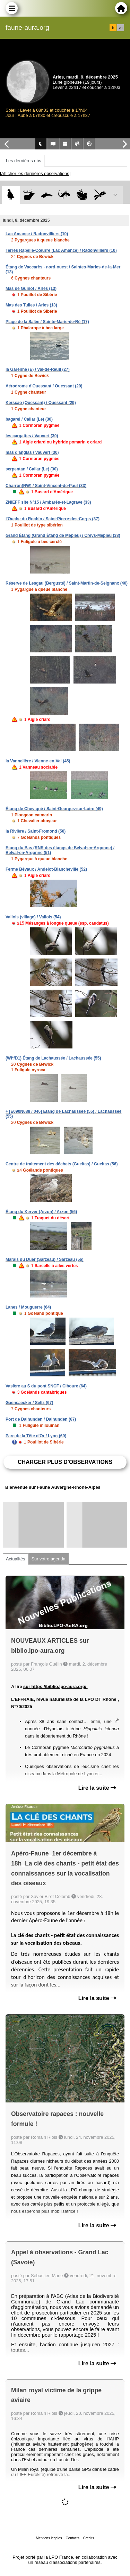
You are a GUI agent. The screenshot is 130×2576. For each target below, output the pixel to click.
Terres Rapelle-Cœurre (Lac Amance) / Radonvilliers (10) (61, 250)
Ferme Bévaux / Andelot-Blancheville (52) (46, 869)
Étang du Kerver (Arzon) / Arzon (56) (41, 1211)
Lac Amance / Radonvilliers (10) (37, 233)
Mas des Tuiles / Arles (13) (31, 305)
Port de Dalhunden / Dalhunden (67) (41, 1419)
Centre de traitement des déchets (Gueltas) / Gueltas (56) (62, 1164)
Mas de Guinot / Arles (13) (31, 288)
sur (27, 1686)
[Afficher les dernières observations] (35, 173)
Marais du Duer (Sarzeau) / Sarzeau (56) (45, 1259)
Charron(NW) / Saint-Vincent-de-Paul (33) (46, 485)
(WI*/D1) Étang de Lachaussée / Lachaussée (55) (53, 1058)
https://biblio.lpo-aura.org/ (60, 1686)
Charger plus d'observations (65, 1462)
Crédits (88, 2538)
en (120, 27)
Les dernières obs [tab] (23, 160)
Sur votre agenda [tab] (48, 1558)
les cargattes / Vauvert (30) (32, 435)
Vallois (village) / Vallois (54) (33, 917)
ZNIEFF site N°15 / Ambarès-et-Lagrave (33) (48, 502)
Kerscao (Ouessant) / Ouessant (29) (41, 402)
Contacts (72, 2538)
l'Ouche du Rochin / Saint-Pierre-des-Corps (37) (52, 518)
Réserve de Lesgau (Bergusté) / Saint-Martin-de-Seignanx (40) (67, 583)
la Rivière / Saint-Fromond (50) (36, 831)
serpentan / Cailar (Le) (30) (32, 469)
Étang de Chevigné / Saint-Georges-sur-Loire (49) (54, 808)
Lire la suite (97, 1788)
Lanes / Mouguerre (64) (28, 1307)
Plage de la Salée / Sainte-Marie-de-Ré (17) (47, 321)
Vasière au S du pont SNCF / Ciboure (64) (46, 1386)
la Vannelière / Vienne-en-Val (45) (38, 761)
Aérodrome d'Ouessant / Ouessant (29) (44, 386)
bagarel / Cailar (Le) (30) (29, 419)
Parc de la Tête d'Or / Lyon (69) (36, 1435)
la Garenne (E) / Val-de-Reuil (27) (38, 369)
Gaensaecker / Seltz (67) (29, 1402)
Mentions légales (49, 2538)
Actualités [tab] (15, 1558)
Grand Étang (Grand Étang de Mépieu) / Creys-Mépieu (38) (63, 535)
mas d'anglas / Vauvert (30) (32, 452)
